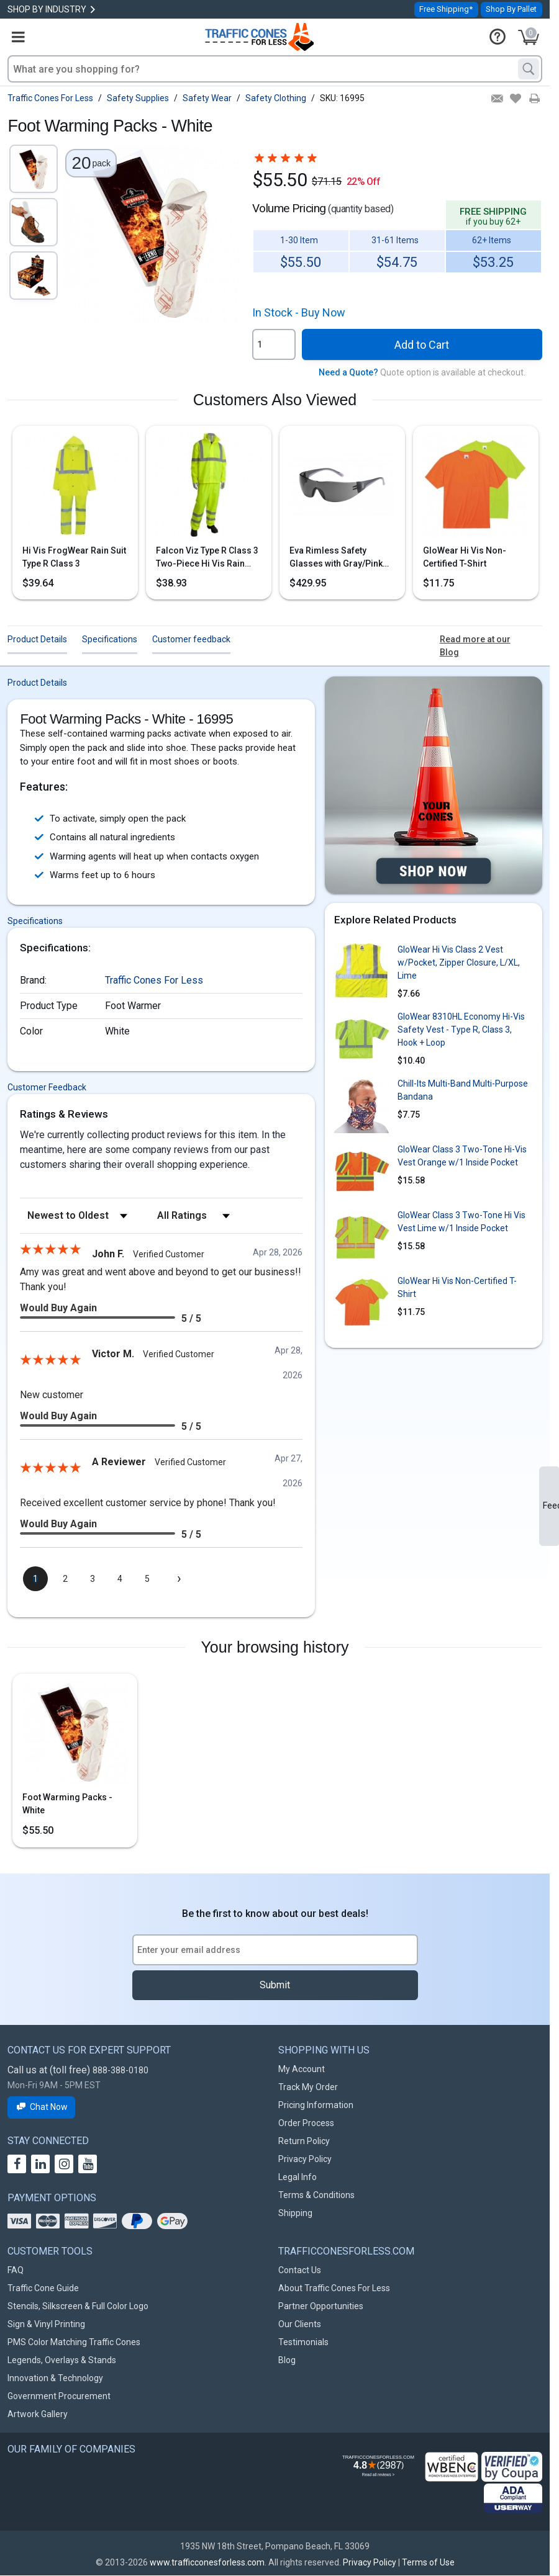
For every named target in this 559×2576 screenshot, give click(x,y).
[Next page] (179, 1579)
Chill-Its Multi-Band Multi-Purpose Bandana (463, 1090)
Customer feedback (191, 639)
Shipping (295, 2213)
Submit (275, 1985)
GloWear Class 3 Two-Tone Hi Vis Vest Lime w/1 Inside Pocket (461, 1221)
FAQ (15, 2270)
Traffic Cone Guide (43, 2288)
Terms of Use (428, 2562)
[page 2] (65, 1579)
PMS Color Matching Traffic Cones (73, 2342)
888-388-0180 (120, 2070)
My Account (301, 2069)
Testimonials (303, 2342)
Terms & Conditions (316, 2195)
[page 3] (92, 1579)
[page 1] (35, 1578)
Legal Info (297, 2177)
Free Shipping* (446, 9)
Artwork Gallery (37, 2414)
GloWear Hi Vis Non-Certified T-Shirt (464, 556)
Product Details (37, 639)
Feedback (551, 1505)
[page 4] (120, 1579)
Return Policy (304, 2141)
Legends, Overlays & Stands (61, 2360)
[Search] (528, 68)
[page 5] (147, 1579)
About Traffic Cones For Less (334, 2288)
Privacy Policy (305, 2159)
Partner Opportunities (320, 2306)
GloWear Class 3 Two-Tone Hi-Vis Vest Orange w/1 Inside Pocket (462, 1155)
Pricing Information (315, 2105)
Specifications (109, 639)
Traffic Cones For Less (154, 980)
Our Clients (299, 2324)
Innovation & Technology (55, 2378)
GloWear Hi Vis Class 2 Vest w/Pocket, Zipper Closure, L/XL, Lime (459, 963)
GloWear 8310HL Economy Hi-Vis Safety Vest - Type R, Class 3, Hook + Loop (461, 1030)
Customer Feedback (46, 1087)
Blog (287, 2360)
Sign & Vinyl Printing (46, 2324)
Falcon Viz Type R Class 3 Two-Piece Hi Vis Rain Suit (207, 557)
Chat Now (41, 2107)
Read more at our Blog (475, 645)
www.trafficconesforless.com (207, 2562)
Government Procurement (59, 2396)
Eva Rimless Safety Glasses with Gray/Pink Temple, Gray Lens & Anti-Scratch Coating (340, 557)
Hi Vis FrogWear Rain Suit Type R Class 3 (74, 556)
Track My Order (308, 2087)
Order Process (306, 2123)
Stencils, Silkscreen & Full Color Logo (77, 2306)
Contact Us (299, 2270)
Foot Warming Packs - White (67, 1803)
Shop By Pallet (511, 9)
